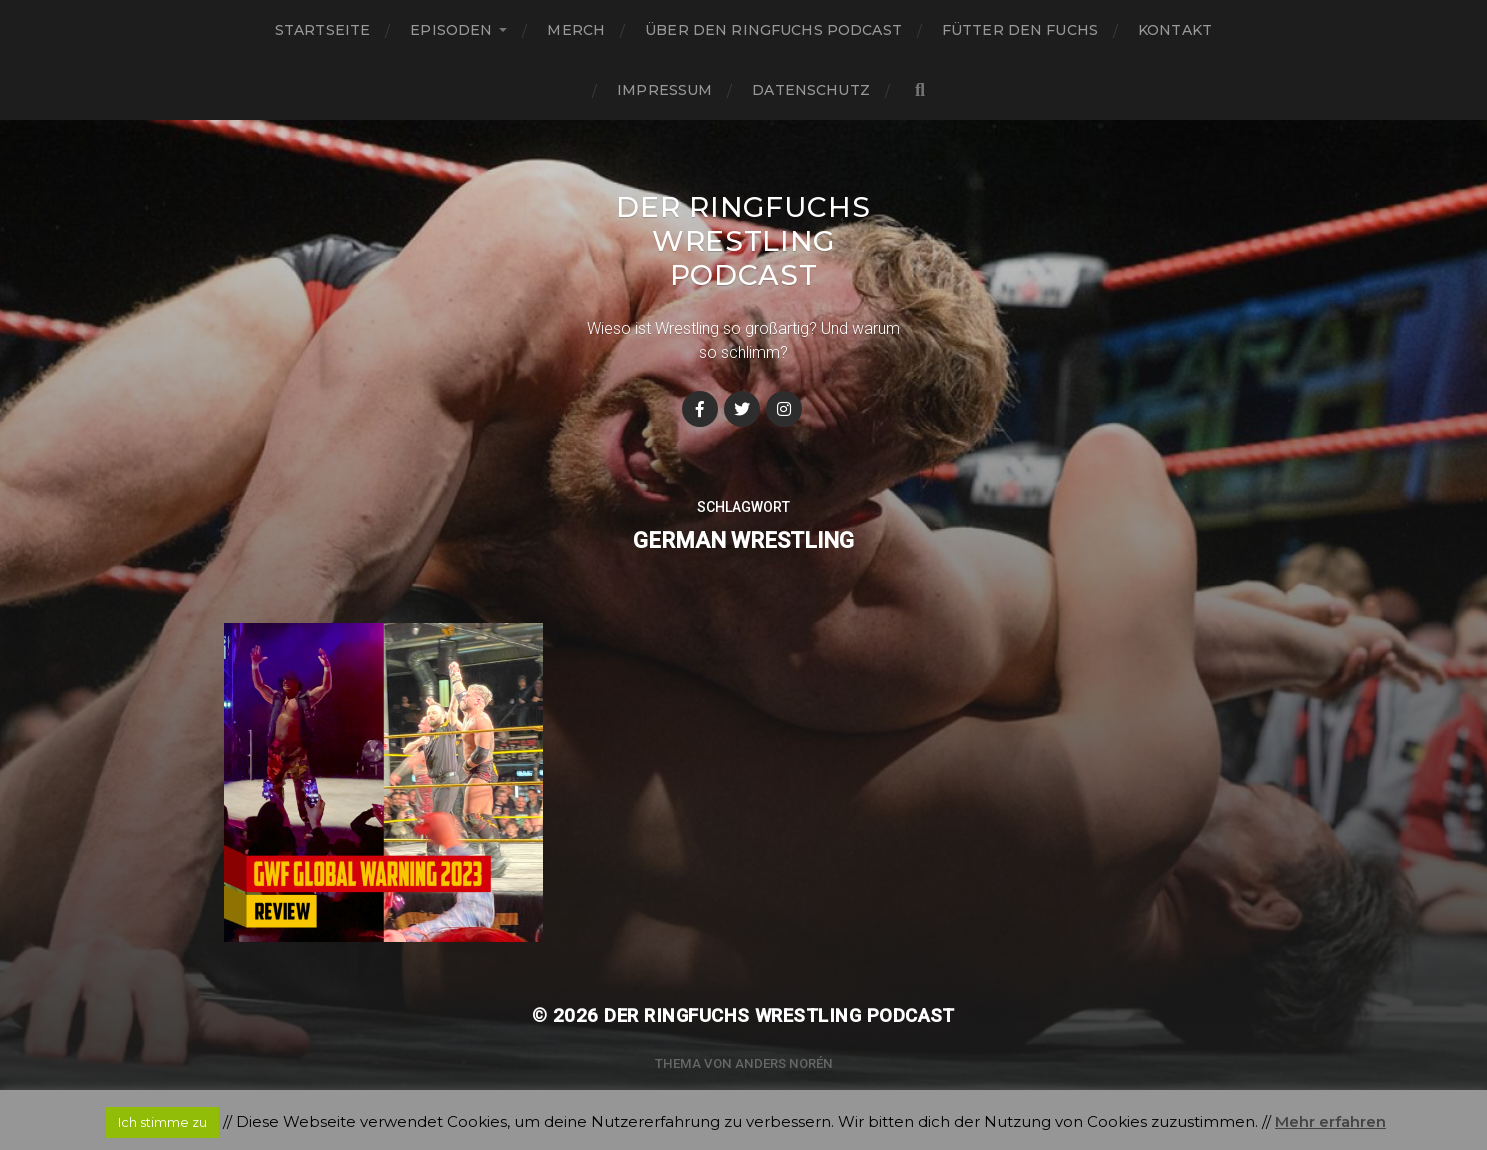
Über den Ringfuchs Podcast (773, 30)
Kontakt (1175, 30)
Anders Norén (784, 1063)
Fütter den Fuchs (1020, 30)
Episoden (451, 30)
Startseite (322, 30)
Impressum (664, 90)
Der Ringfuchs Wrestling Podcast (743, 241)
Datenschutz (811, 90)
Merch (576, 30)
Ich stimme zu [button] (162, 1122)
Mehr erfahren (1330, 1121)
